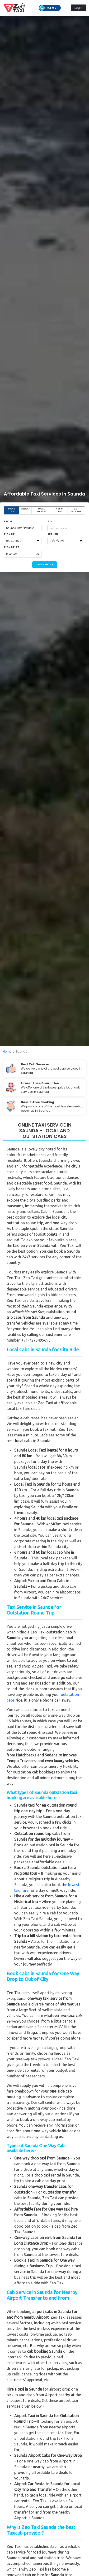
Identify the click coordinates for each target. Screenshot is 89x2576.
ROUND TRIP (11, 510)
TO (49, 521)
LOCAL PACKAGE (42, 510)
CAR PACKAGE (76, 510)
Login (78, 8)
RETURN (52, 534)
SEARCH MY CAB (44, 564)
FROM (8, 521)
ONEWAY (25, 509)
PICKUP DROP (59, 510)
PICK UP (9, 534)
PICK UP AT (11, 547)
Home (7, 1051)
